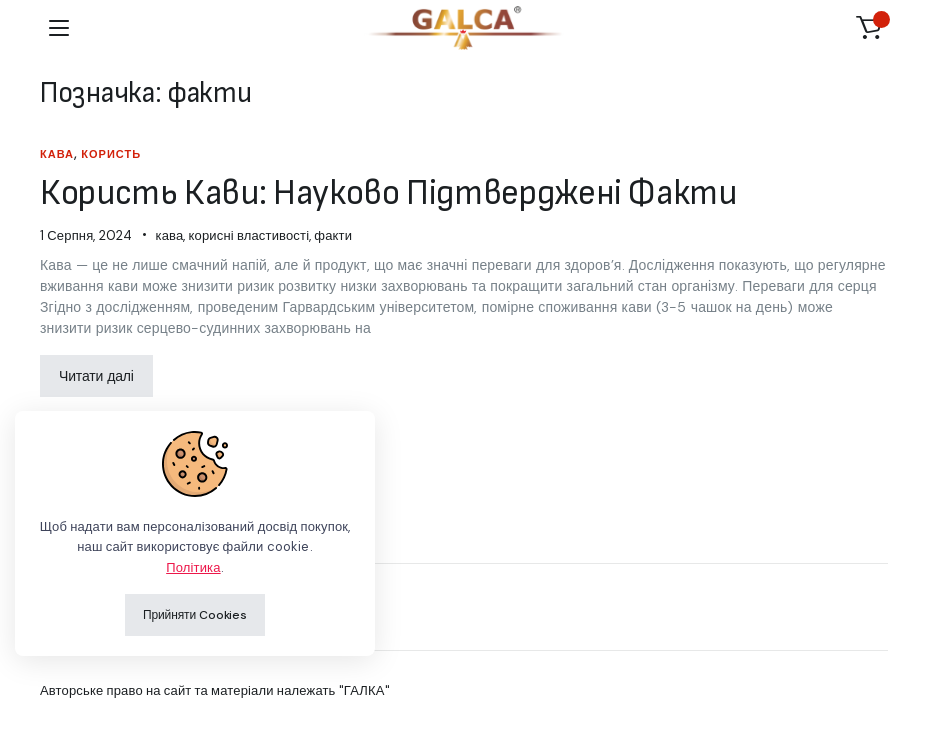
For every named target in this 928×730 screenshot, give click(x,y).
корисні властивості (249, 235)
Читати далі (96, 376)
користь (111, 154)
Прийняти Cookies (195, 615)
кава (57, 154)
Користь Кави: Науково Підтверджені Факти (388, 193)
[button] (869, 28)
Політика (193, 567)
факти (333, 235)
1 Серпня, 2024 (86, 235)
